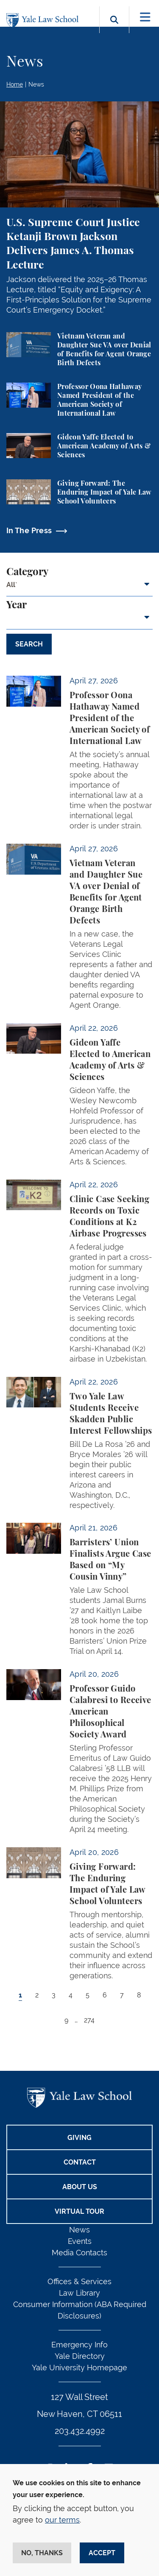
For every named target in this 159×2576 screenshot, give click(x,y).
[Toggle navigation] (145, 17)
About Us (79, 2187)
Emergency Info (79, 2344)
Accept (102, 2553)
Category (27, 572)
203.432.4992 (80, 2431)
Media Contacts (79, 2252)
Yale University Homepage (79, 2367)
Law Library (79, 2292)
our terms (62, 2519)
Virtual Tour (79, 2211)
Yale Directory (80, 2356)
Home (14, 84)
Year (16, 605)
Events (80, 2241)
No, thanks (42, 2553)
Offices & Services (79, 2281)
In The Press (29, 530)
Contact (80, 2162)
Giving (79, 2138)
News (36, 84)
